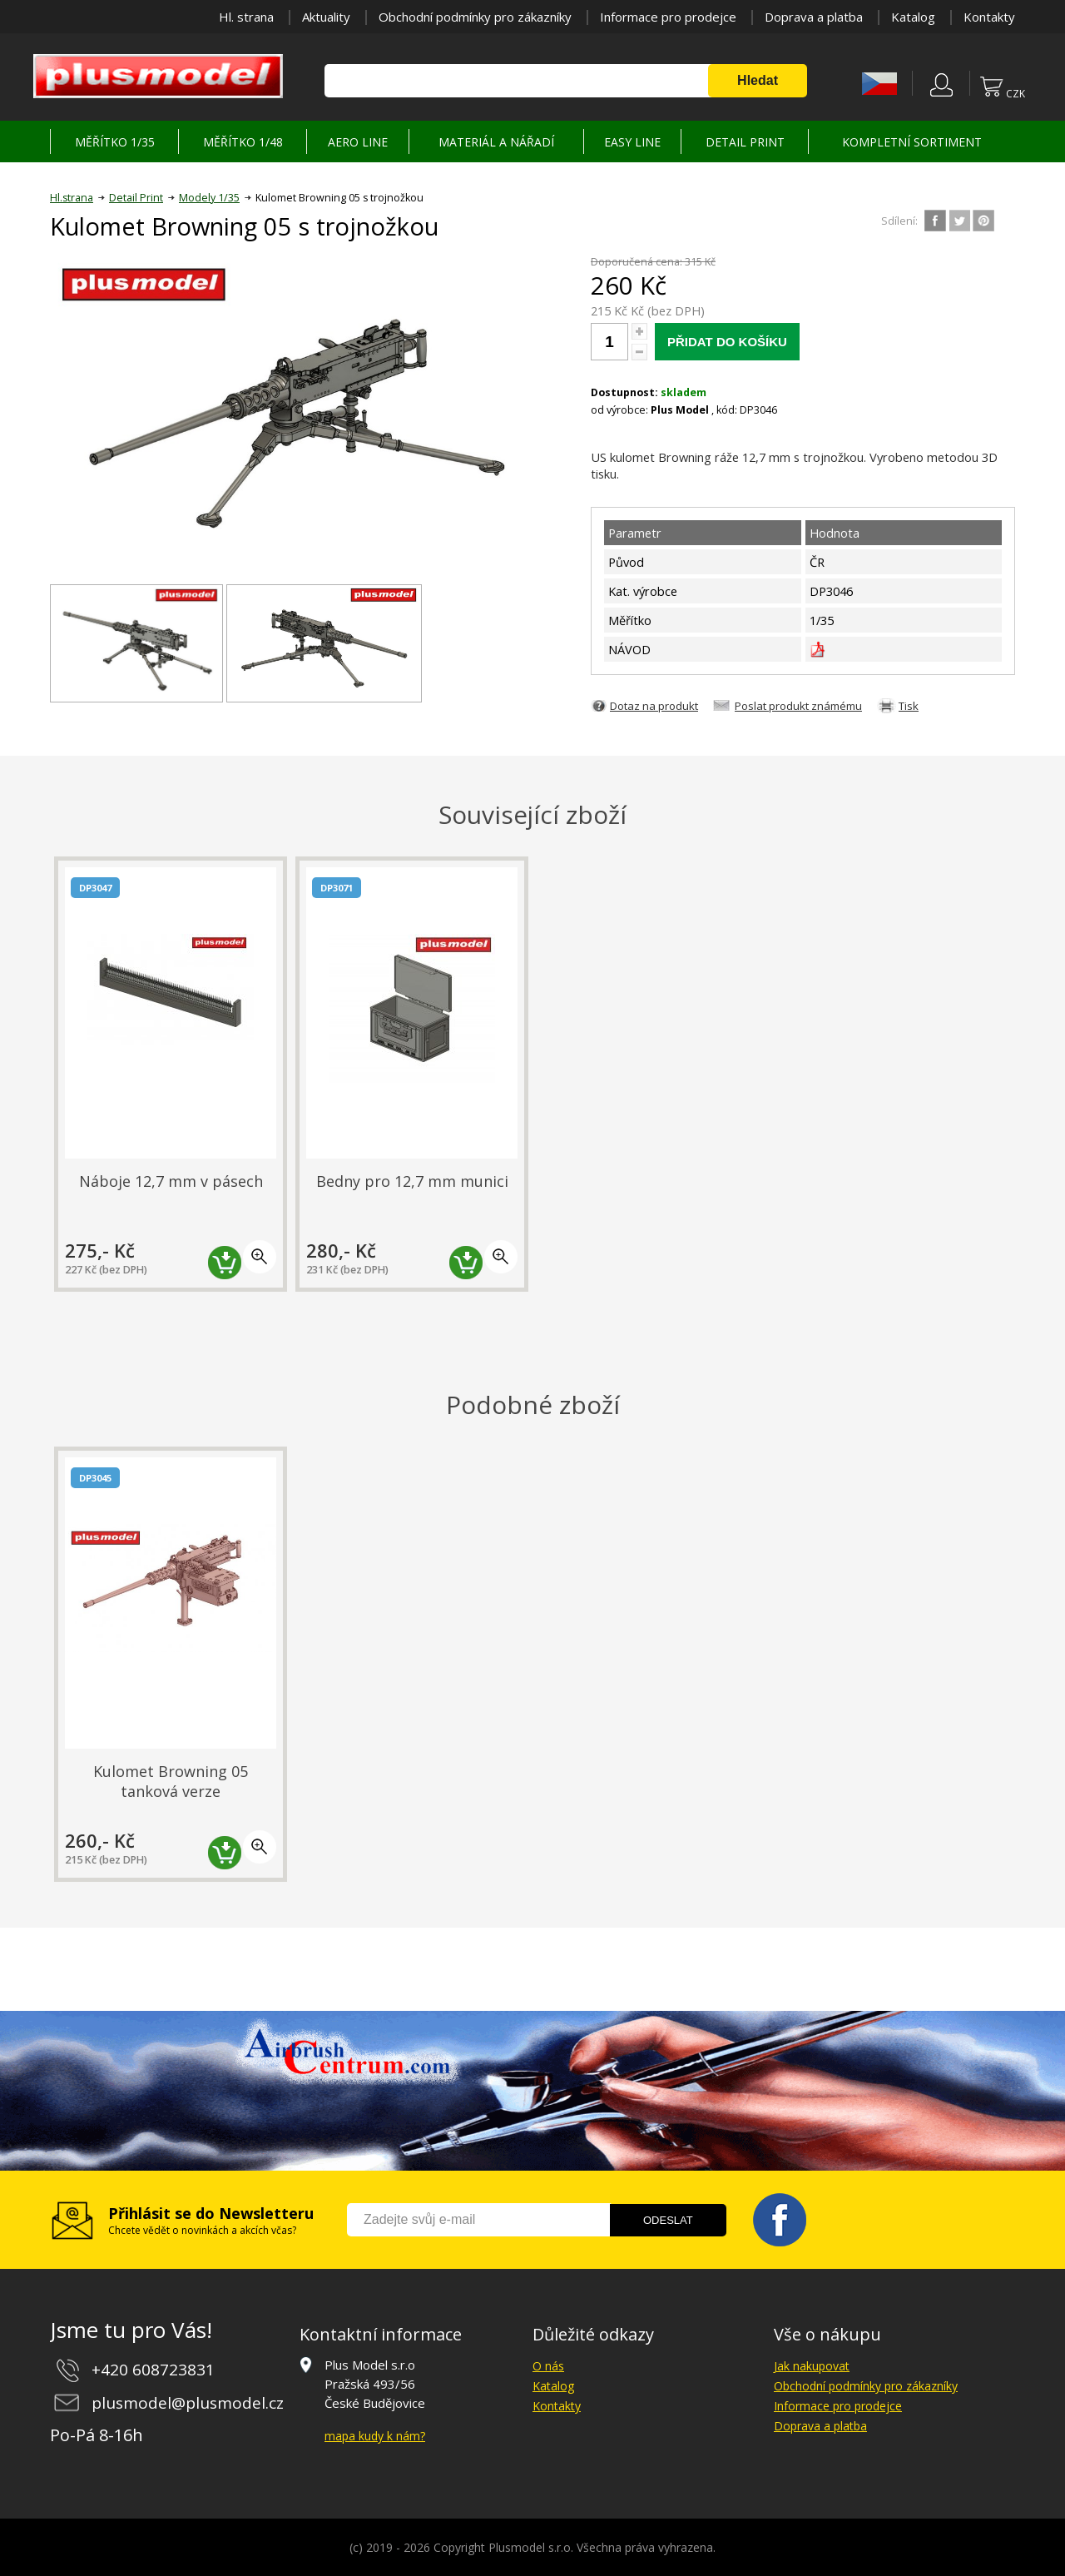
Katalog (913, 16)
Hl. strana (246, 16)
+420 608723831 (153, 2369)
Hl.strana (71, 198)
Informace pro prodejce (668, 16)
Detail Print (136, 198)
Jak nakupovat (812, 2366)
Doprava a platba (814, 16)
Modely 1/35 (209, 198)
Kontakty (989, 16)
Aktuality (326, 16)
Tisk (909, 705)
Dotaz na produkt (654, 705)
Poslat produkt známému (798, 705)
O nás (548, 2366)
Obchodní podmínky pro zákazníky (475, 16)
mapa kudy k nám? (374, 2436)
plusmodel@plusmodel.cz (188, 2403)
